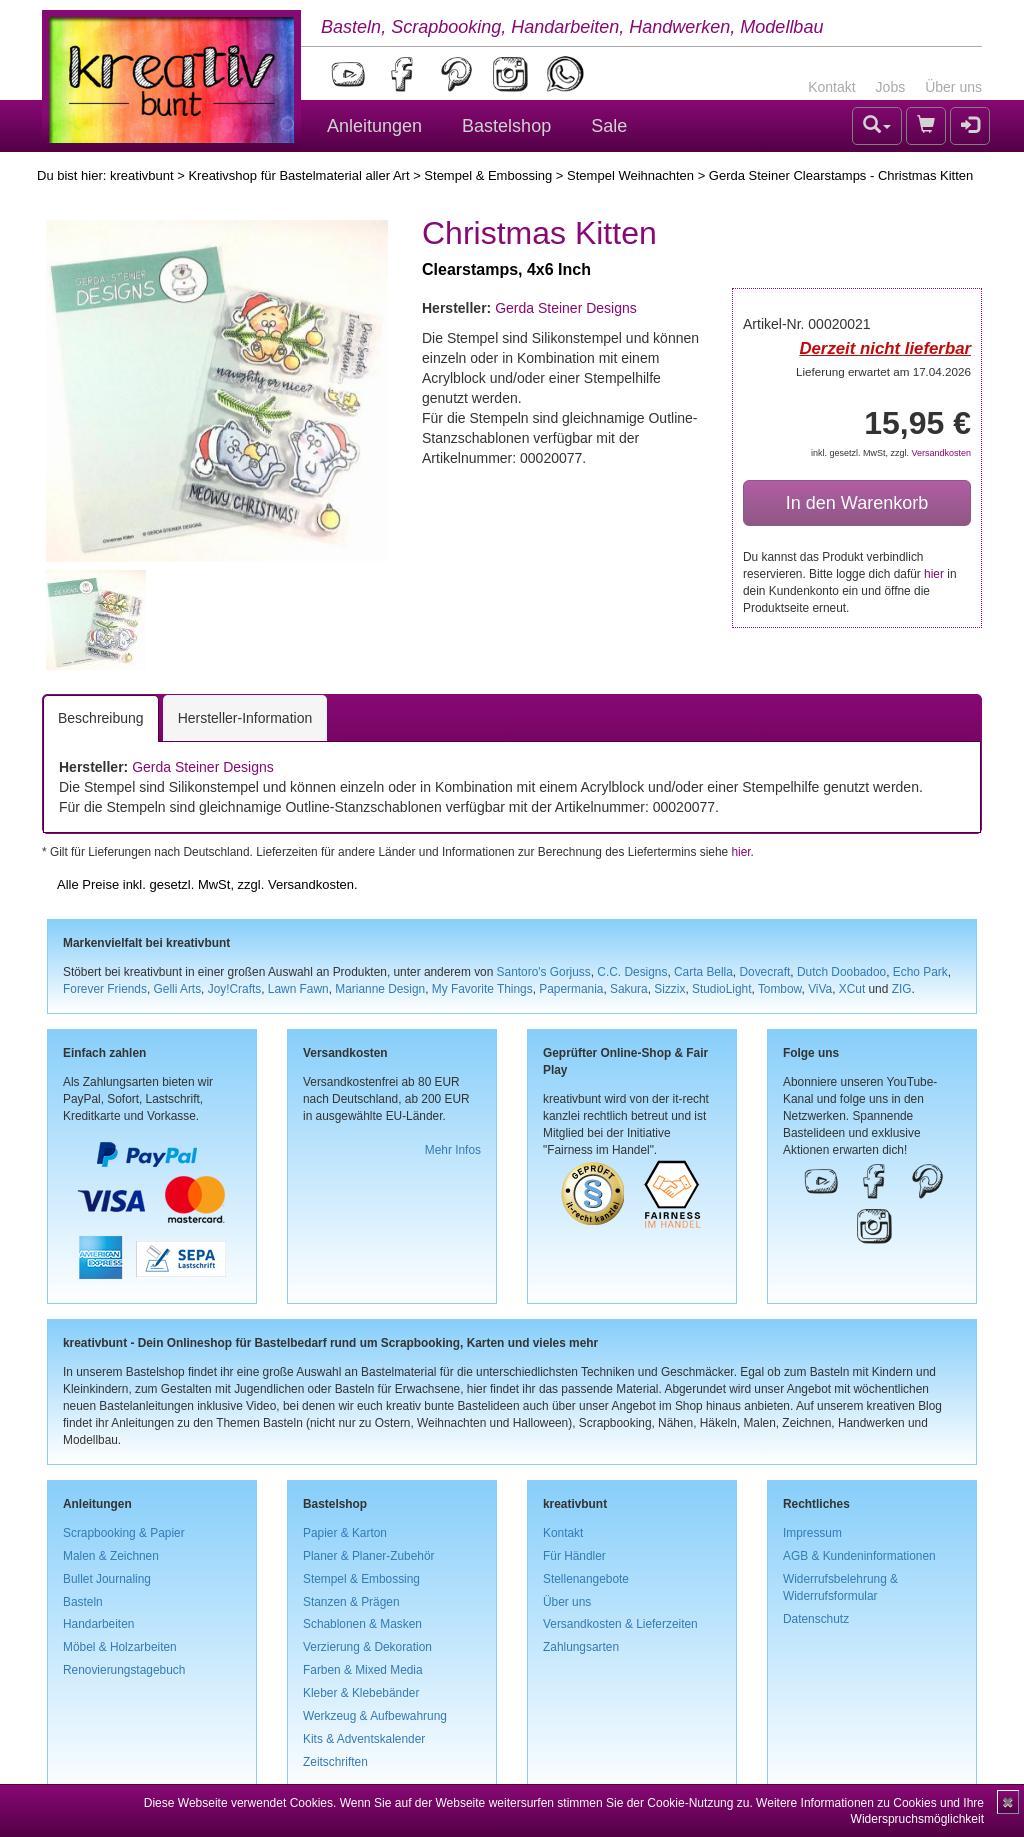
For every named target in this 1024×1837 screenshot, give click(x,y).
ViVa (820, 989)
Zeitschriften (335, 1762)
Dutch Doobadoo (841, 972)
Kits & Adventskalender (364, 1739)
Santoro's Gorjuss (544, 972)
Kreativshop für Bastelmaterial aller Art (298, 175)
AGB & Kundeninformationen (859, 1556)
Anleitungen (374, 126)
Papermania (571, 989)
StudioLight (722, 989)
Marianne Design (380, 989)
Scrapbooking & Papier (124, 1533)
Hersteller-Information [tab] (245, 718)
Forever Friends (105, 989)
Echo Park (920, 972)
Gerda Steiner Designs (566, 308)
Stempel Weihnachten (630, 175)
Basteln (83, 1602)
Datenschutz (816, 1619)
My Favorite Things (482, 989)
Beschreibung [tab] (101, 718)
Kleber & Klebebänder (361, 1693)
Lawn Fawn (298, 989)
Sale (609, 126)
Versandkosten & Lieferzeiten (620, 1624)
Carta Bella (703, 972)
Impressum (812, 1533)
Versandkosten (941, 453)
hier (934, 574)
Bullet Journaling (107, 1579)
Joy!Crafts (235, 989)
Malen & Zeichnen (111, 1556)
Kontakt (831, 87)
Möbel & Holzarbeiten (120, 1647)
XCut (852, 989)
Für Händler (574, 1556)
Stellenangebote (586, 1579)
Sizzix (669, 989)
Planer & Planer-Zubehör (369, 1556)
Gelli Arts (178, 989)
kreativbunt (142, 175)
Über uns (953, 87)
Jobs (891, 87)
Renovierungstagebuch (124, 1670)
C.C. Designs (632, 972)
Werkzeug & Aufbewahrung (375, 1716)
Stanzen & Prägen (351, 1602)
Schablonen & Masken (362, 1624)
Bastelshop (506, 126)
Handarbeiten (98, 1624)
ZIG (902, 989)
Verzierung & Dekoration (367, 1647)
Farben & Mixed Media (363, 1670)
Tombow (780, 989)
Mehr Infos (453, 1150)
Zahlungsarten (581, 1647)
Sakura (629, 989)
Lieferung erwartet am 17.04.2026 (883, 371)
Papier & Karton (345, 1533)
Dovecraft (764, 972)
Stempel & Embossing (488, 175)
